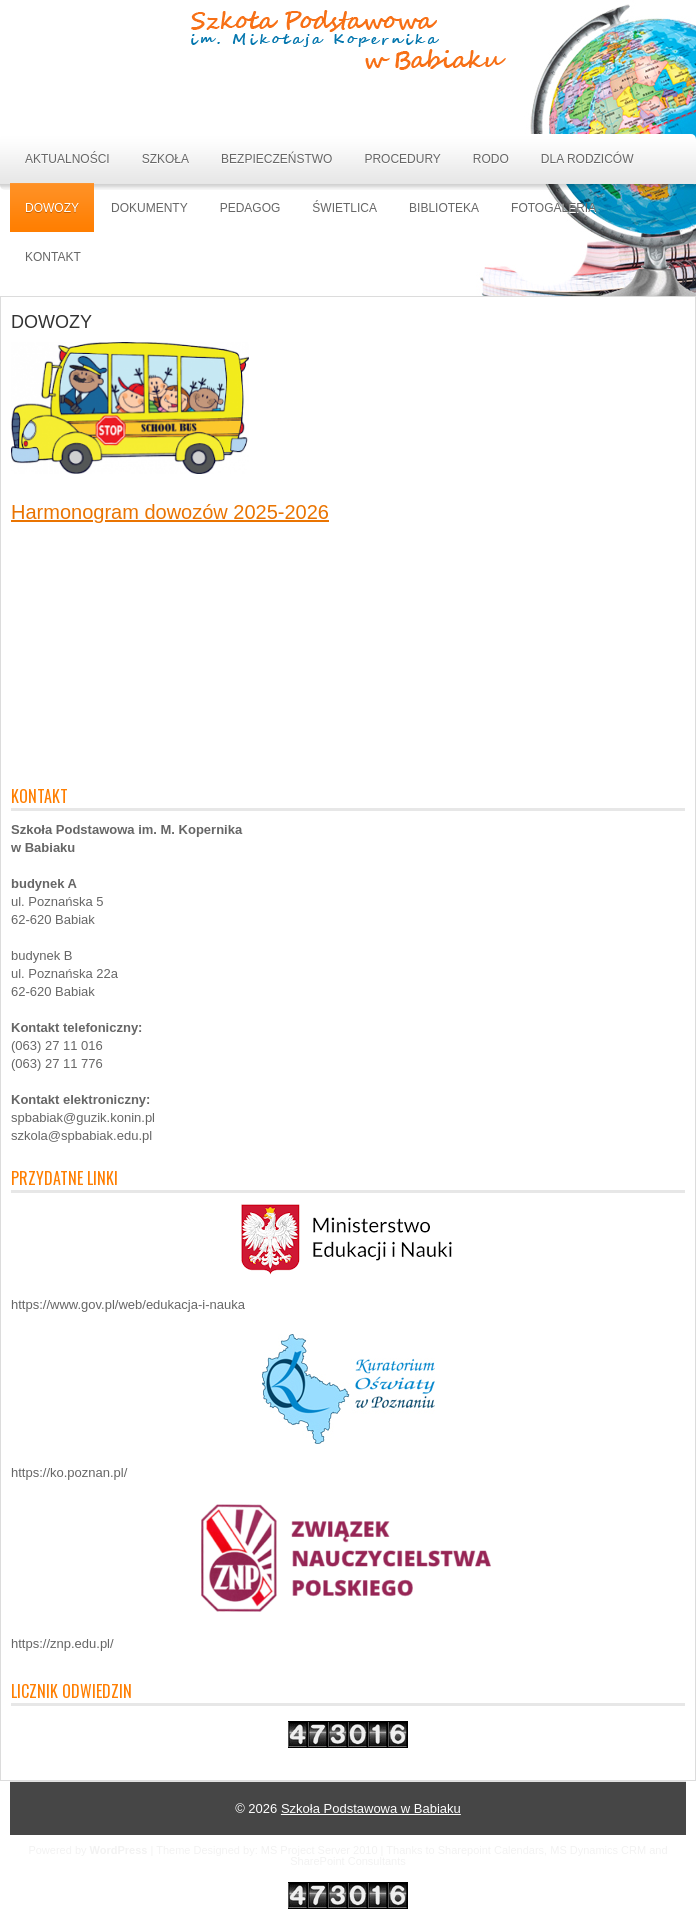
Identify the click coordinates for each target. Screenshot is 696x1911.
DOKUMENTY (149, 208)
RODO (491, 159)
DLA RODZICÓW (587, 159)
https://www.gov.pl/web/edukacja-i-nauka (128, 1304)
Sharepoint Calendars (491, 1850)
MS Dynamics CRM (598, 1850)
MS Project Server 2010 (319, 1850)
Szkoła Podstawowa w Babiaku (371, 1808)
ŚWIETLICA (344, 208)
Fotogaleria (553, 208)
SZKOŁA (165, 159)
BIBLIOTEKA (444, 208)
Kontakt (53, 257)
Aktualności (67, 159)
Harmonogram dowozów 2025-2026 (170, 512)
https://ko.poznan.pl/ (69, 1472)
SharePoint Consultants (348, 1861)
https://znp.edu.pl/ (62, 1643)
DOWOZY (52, 208)
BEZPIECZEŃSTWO (276, 159)
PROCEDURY (402, 159)
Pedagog (250, 208)
